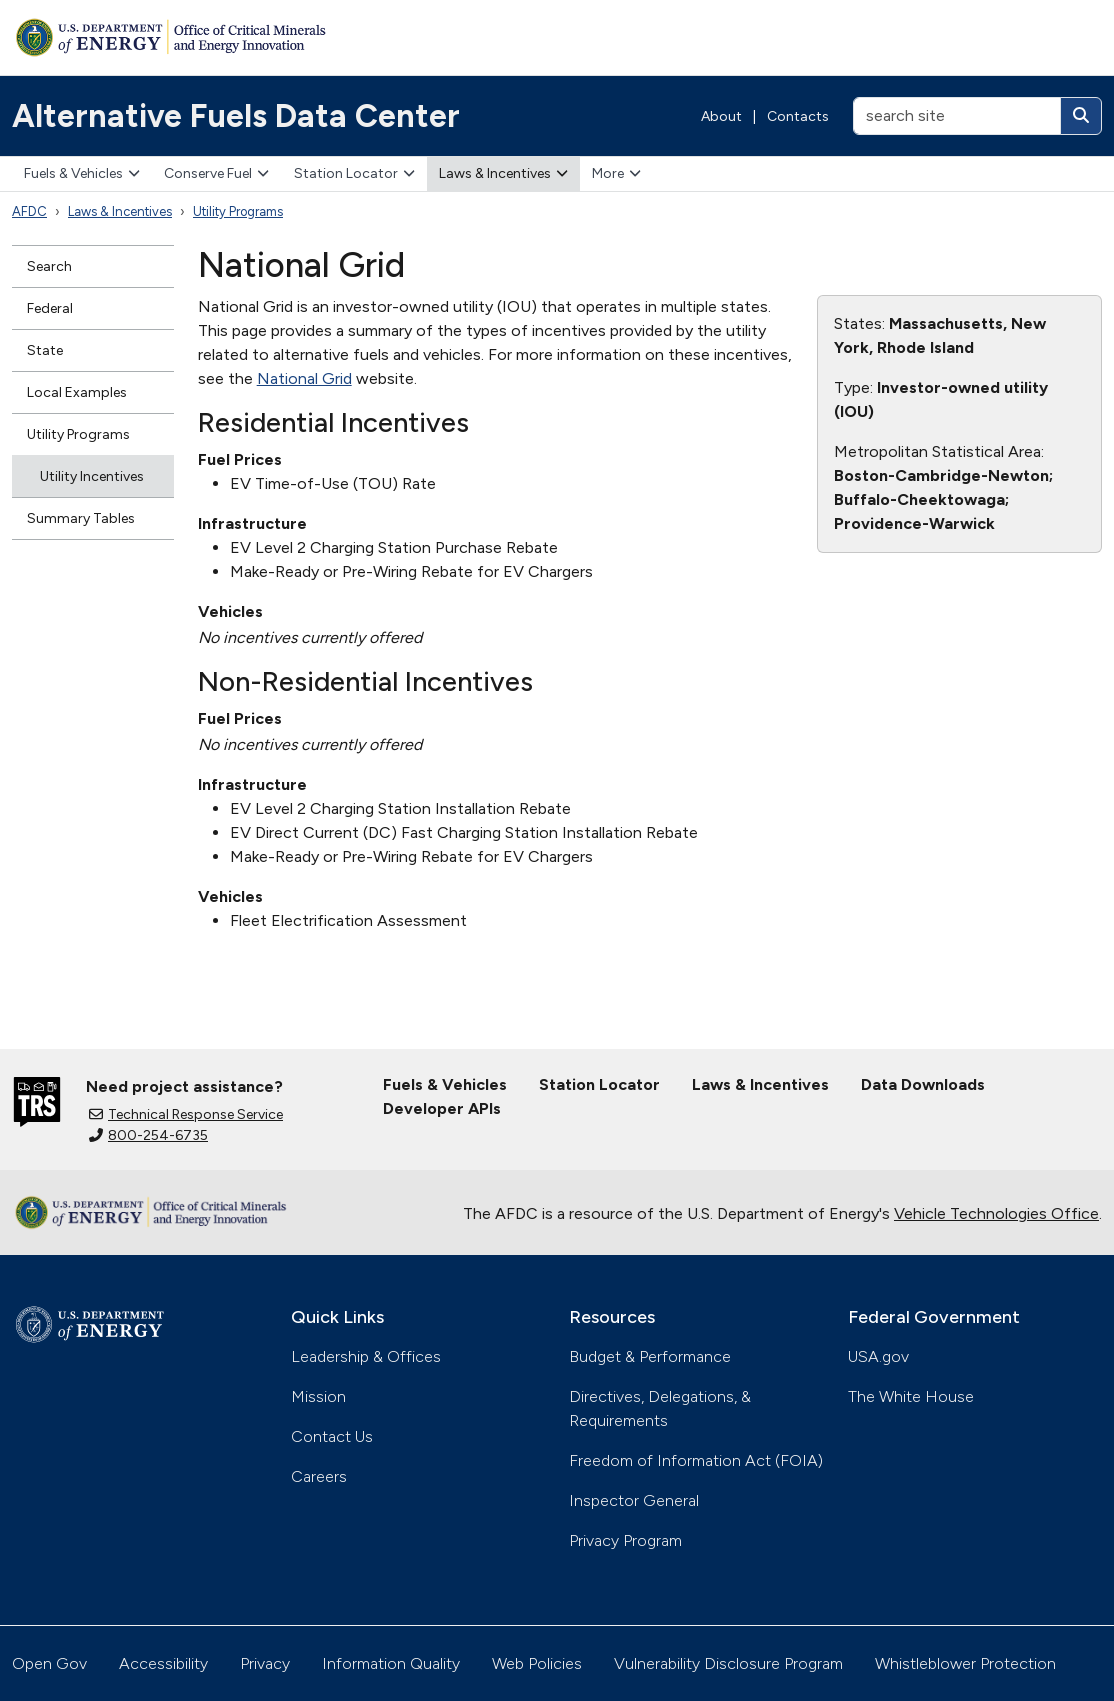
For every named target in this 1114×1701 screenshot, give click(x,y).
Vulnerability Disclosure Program (728, 1663)
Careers (319, 1476)
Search (49, 266)
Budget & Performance (650, 1356)
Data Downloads (923, 1084)
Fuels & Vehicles (82, 173)
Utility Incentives (92, 476)
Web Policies (537, 1663)
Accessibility (163, 1663)
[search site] (957, 116)
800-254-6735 (148, 1135)
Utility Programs (238, 211)
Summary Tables (81, 518)
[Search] (1081, 116)
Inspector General (634, 1500)
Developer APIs (442, 1108)
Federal (50, 308)
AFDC (29, 211)
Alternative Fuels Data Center (236, 116)
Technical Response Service (186, 1114)
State (45, 350)
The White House (911, 1396)
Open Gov (49, 1663)
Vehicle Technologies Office (996, 1213)
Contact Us (332, 1436)
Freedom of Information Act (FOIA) (696, 1460)
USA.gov (878, 1356)
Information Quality (391, 1663)
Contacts (798, 116)
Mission (318, 1396)
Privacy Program (625, 1540)
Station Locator (354, 173)
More (616, 173)
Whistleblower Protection (965, 1663)
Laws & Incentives (503, 173)
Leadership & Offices (366, 1356)
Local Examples (77, 392)
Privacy (265, 1663)
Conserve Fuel (216, 173)
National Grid (304, 378)
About (721, 116)
